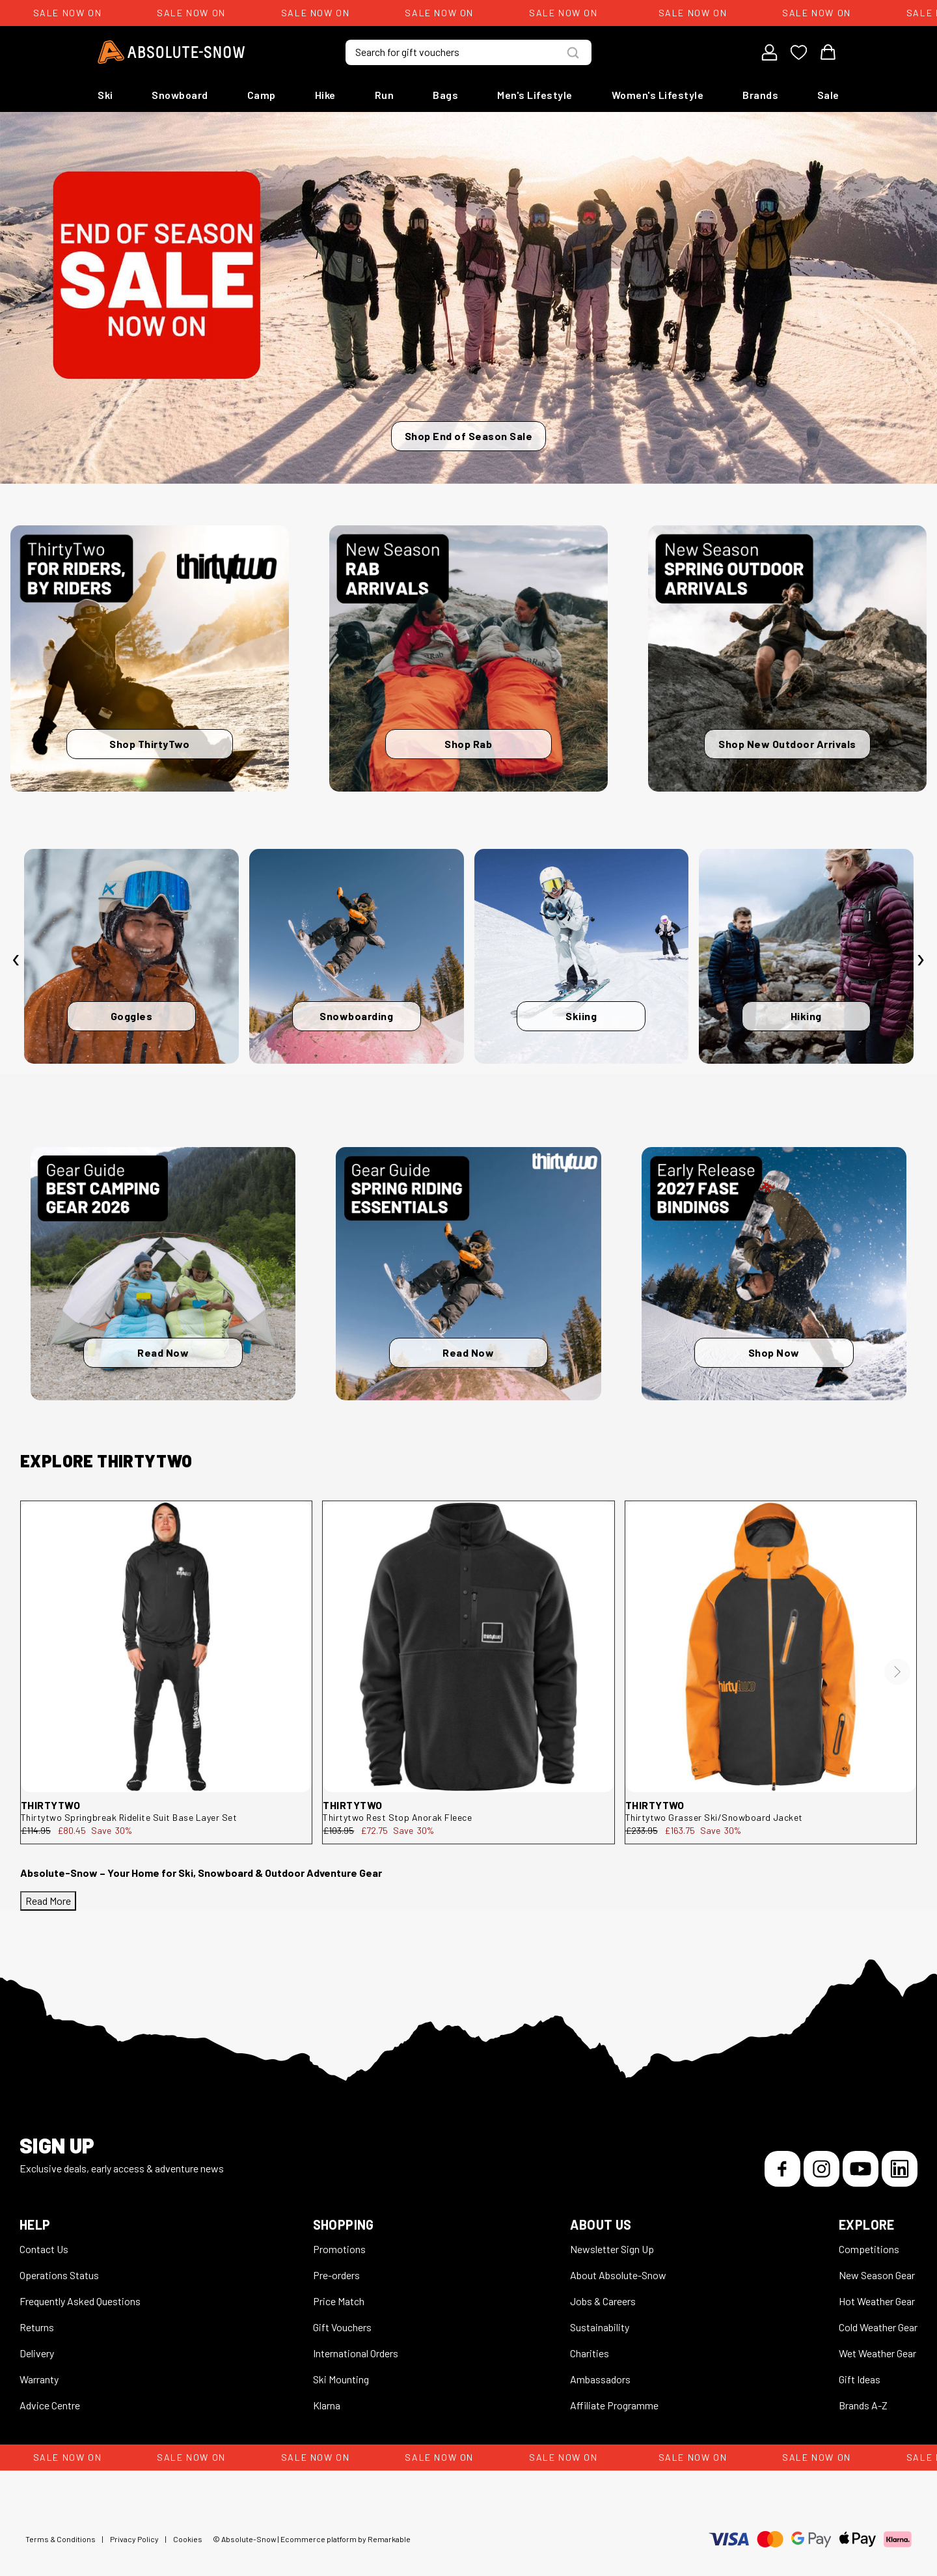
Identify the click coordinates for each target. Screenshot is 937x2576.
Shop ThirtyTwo (149, 744)
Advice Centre (50, 2405)
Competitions (869, 2249)
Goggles (132, 1016)
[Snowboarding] (356, 956)
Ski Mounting (341, 2379)
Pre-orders (336, 2275)
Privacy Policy (134, 2538)
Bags (445, 95)
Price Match (338, 2301)
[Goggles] (131, 956)
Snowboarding (356, 1016)
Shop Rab (468, 744)
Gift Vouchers (342, 2327)
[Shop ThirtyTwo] (149, 658)
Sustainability (599, 2327)
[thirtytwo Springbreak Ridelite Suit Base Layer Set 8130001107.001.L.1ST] (166, 1646)
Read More (48, 1900)
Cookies (187, 2538)
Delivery (37, 2353)
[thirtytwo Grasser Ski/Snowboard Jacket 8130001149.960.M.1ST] (770, 1646)
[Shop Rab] (468, 658)
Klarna (326, 2405)
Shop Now (774, 1352)
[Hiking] (806, 956)
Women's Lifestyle (658, 95)
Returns (37, 2327)
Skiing (581, 1016)
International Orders (355, 2353)
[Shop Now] (774, 1273)
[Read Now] (163, 1273)
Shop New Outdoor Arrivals (787, 744)
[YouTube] (860, 2169)
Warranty (39, 2379)
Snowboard (180, 95)
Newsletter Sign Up (612, 2249)
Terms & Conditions (60, 2538)
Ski (105, 95)
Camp (261, 95)
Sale (828, 95)
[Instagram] (821, 2169)
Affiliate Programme (614, 2405)
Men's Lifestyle (535, 95)
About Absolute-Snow (618, 2275)
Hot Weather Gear (877, 2301)
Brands (760, 95)
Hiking (806, 1016)
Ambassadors (600, 2379)
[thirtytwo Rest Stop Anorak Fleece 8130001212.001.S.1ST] (468, 1646)
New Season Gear (877, 2275)
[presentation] (16, 959)
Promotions (339, 2249)
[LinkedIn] (899, 2169)
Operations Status (59, 2275)
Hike (325, 95)
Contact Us (44, 2249)
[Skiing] (581, 956)
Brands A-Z (863, 2405)
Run (384, 95)
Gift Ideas (859, 2379)
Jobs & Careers (603, 2301)
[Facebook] (782, 2169)
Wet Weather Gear (877, 2353)
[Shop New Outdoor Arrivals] (787, 658)
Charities (589, 2353)
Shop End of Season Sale (469, 436)
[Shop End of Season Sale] (468, 298)
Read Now (163, 1352)
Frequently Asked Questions (80, 2301)
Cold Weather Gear (878, 2327)
